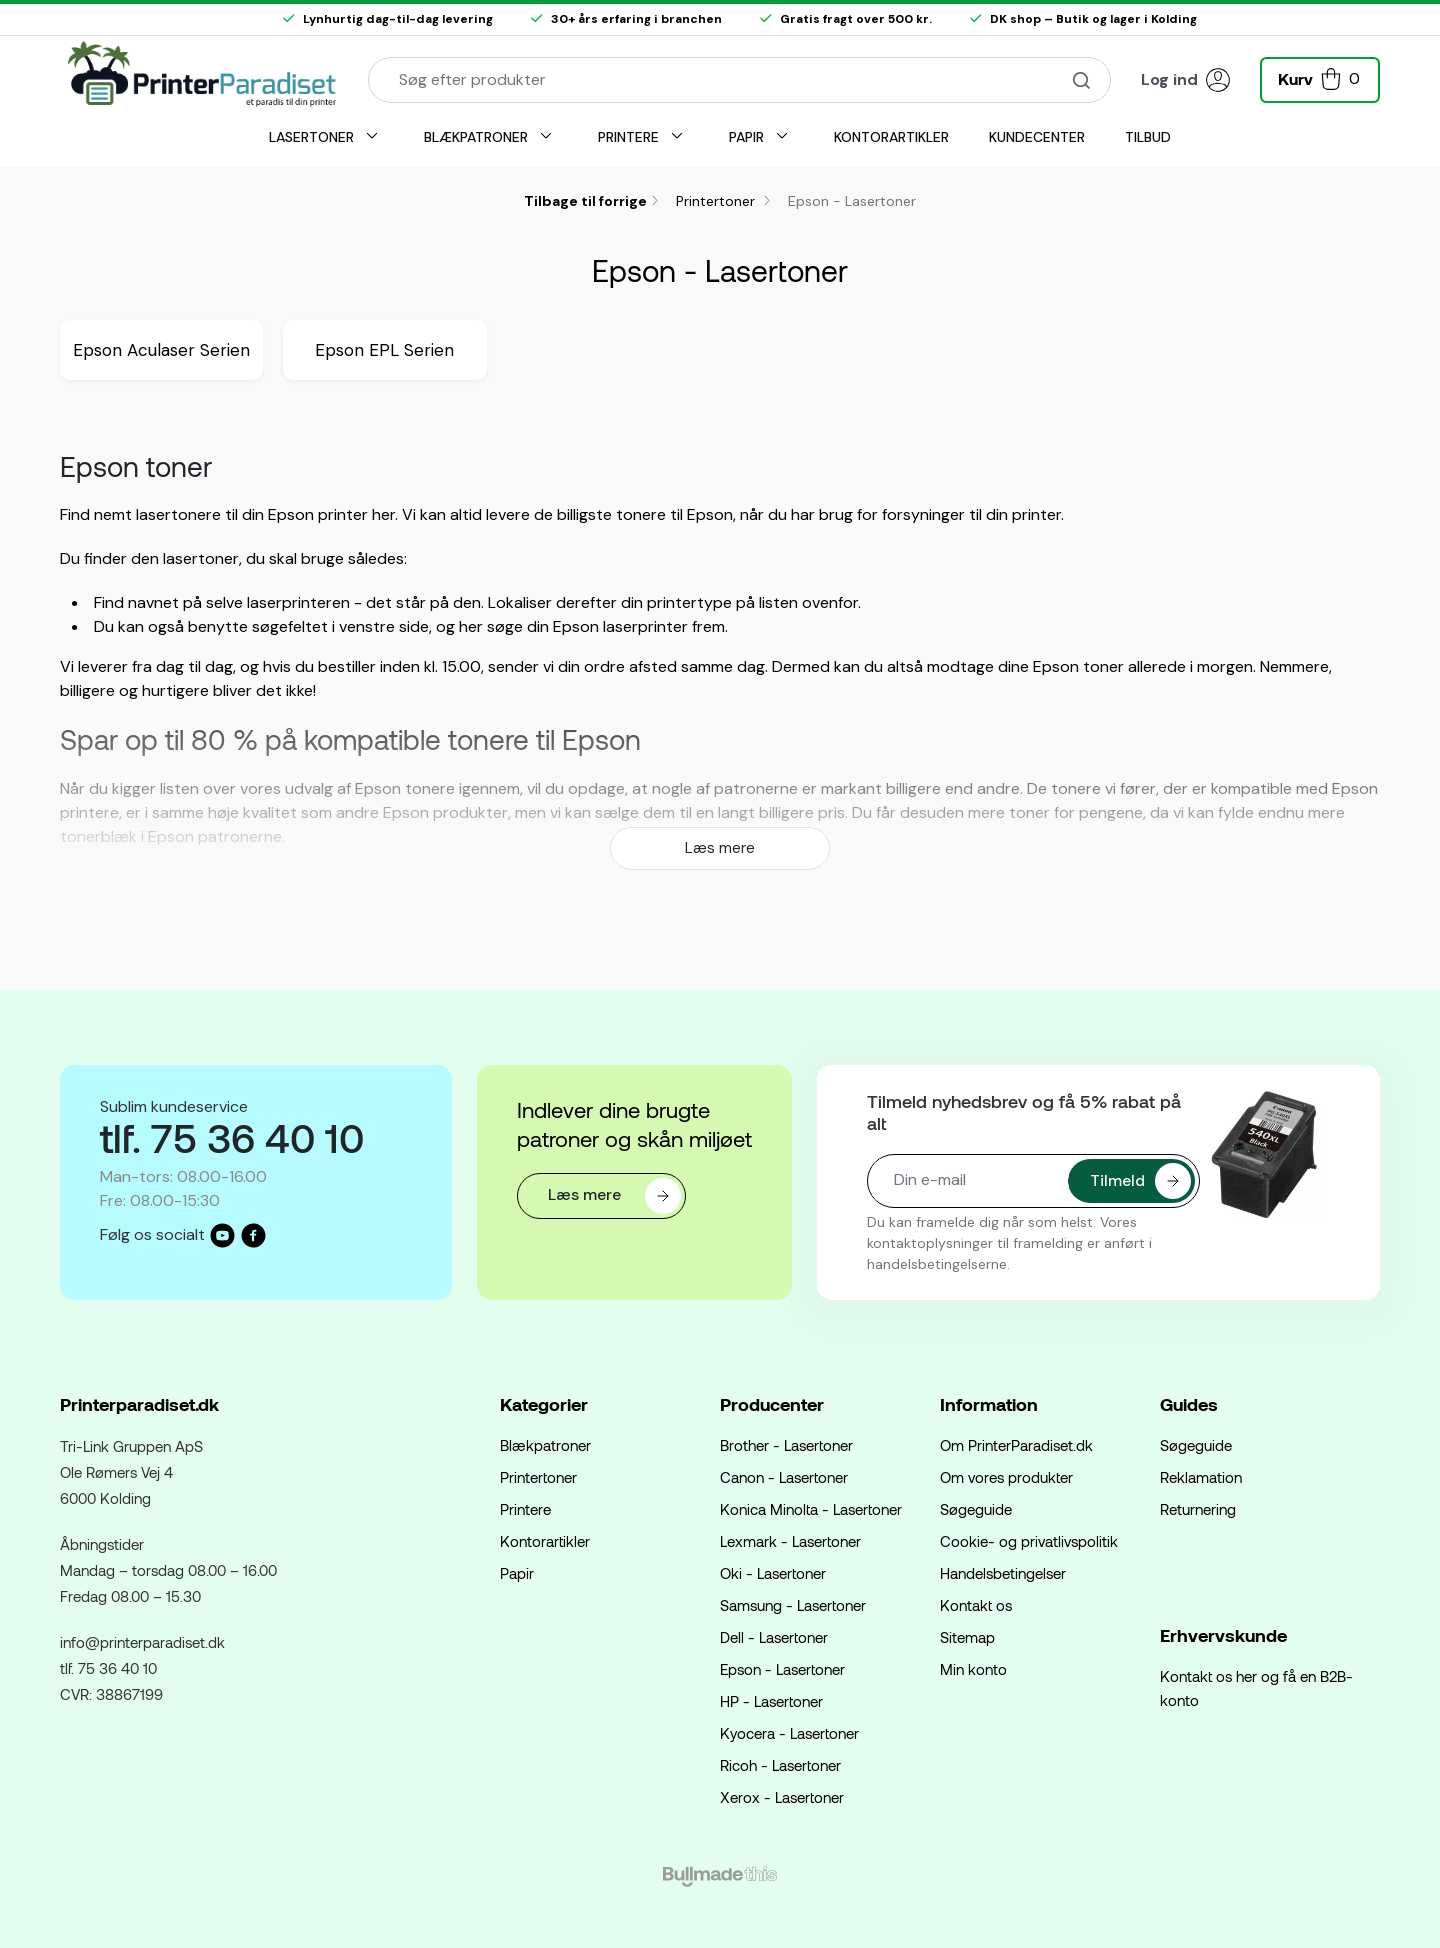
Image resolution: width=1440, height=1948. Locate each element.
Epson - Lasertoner (782, 1669)
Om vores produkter (1006, 1477)
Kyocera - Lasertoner (789, 1733)
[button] (1320, 77)
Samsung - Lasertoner (793, 1605)
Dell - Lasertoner (774, 1637)
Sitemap (967, 1637)
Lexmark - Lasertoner (790, 1541)
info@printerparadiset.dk (142, 1642)
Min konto (973, 1669)
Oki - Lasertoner (773, 1573)
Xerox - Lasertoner (782, 1797)
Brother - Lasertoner (786, 1445)
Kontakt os (976, 1605)
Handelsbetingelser (1003, 1573)
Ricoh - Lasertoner (780, 1765)
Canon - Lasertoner (784, 1477)
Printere (525, 1509)
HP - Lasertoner (771, 1701)
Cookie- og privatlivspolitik (1029, 1541)
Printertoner (717, 201)
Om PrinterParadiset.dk (1016, 1445)
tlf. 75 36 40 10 (108, 1668)
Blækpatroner (545, 1445)
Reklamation (1201, 1477)
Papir (517, 1573)
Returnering (1198, 1509)
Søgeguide (976, 1509)
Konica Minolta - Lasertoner (811, 1509)
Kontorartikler (545, 1541)
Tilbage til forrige (585, 201)
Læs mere (720, 848)
